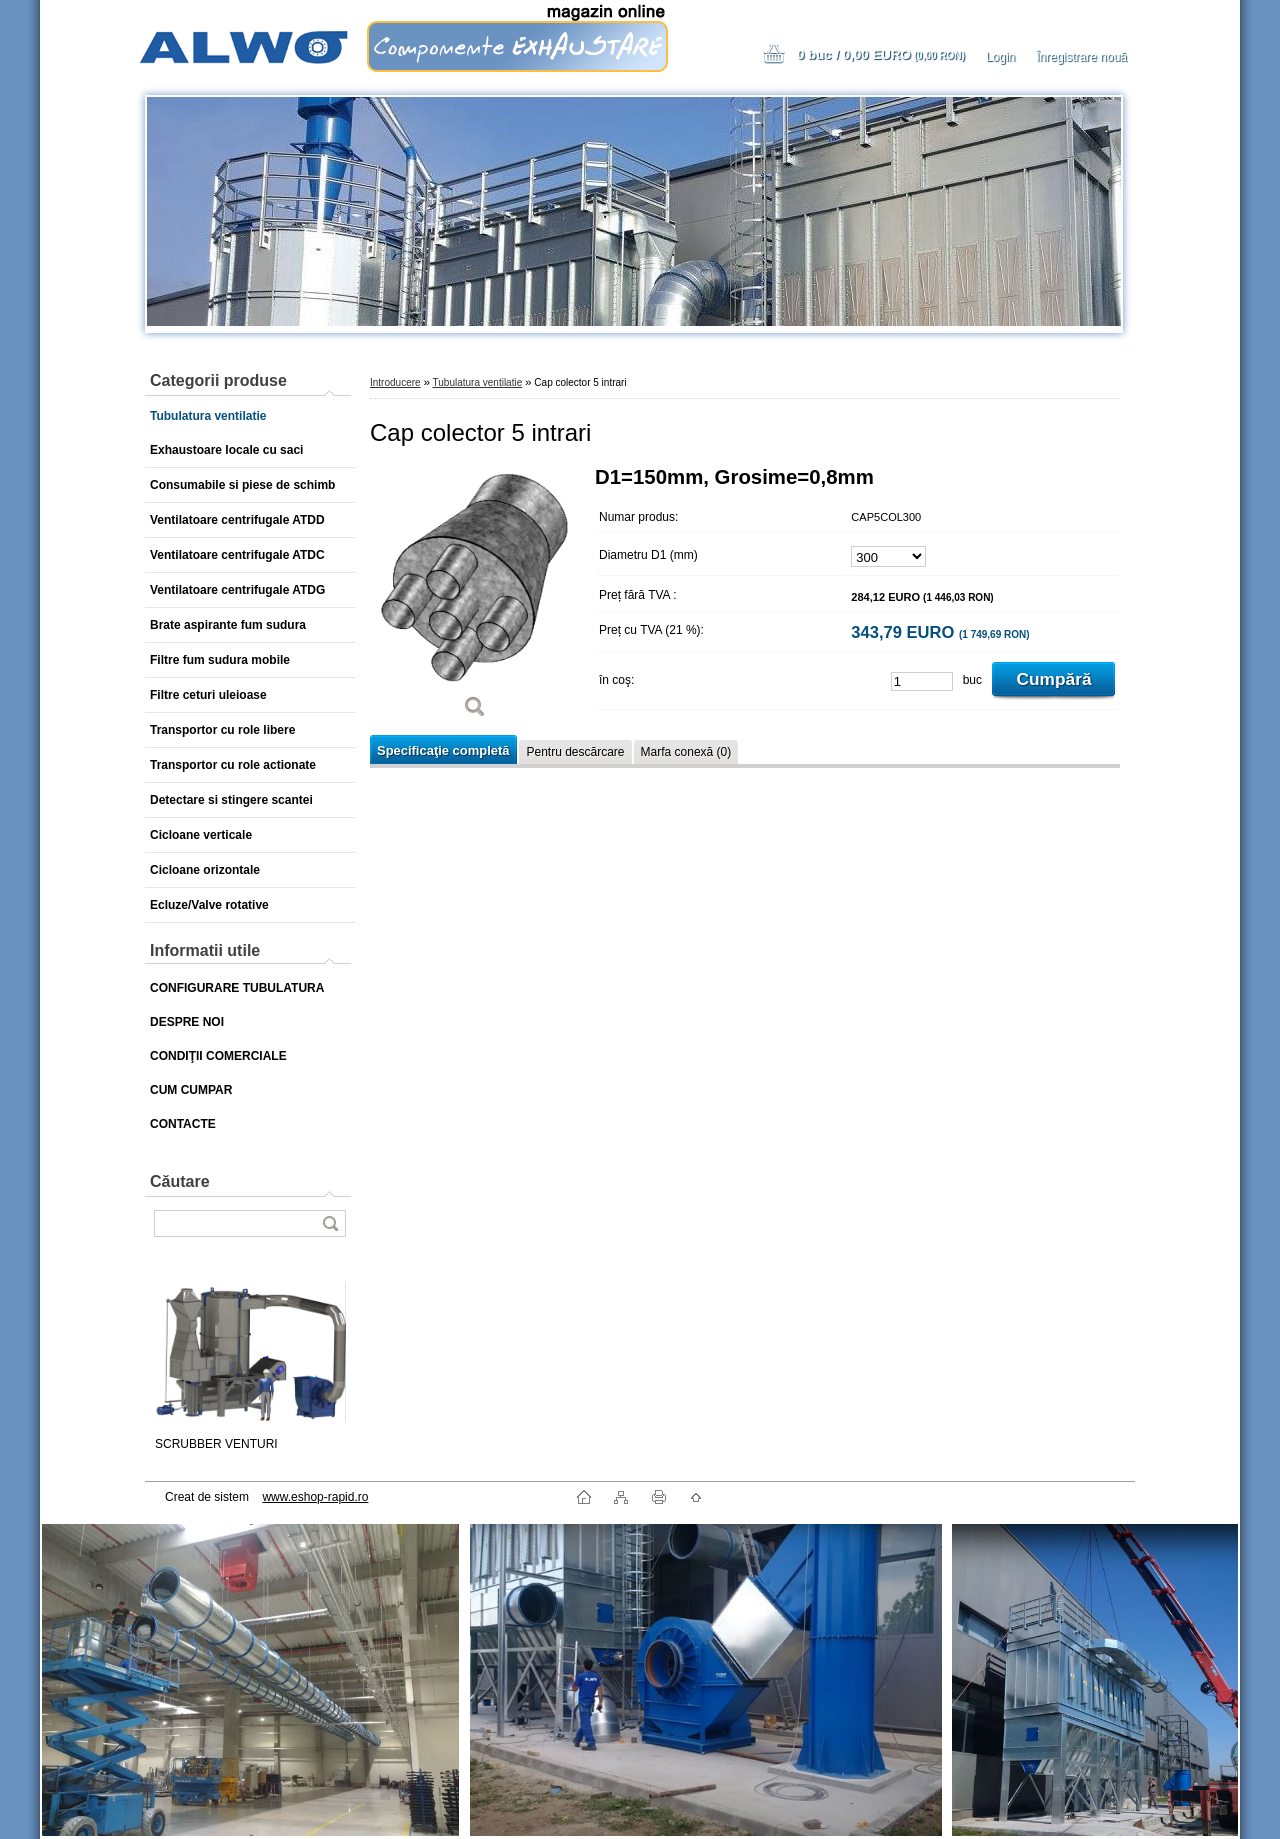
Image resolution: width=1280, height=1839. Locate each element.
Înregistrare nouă (1081, 57)
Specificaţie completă (443, 750)
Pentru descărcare (575, 752)
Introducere (395, 382)
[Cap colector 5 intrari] (475, 599)
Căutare (180, 1181)
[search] (330, 1223)
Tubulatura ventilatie (478, 382)
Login (1000, 57)
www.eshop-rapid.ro (315, 1497)
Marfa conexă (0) (686, 752)
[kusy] (922, 681)
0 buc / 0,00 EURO (881, 54)
